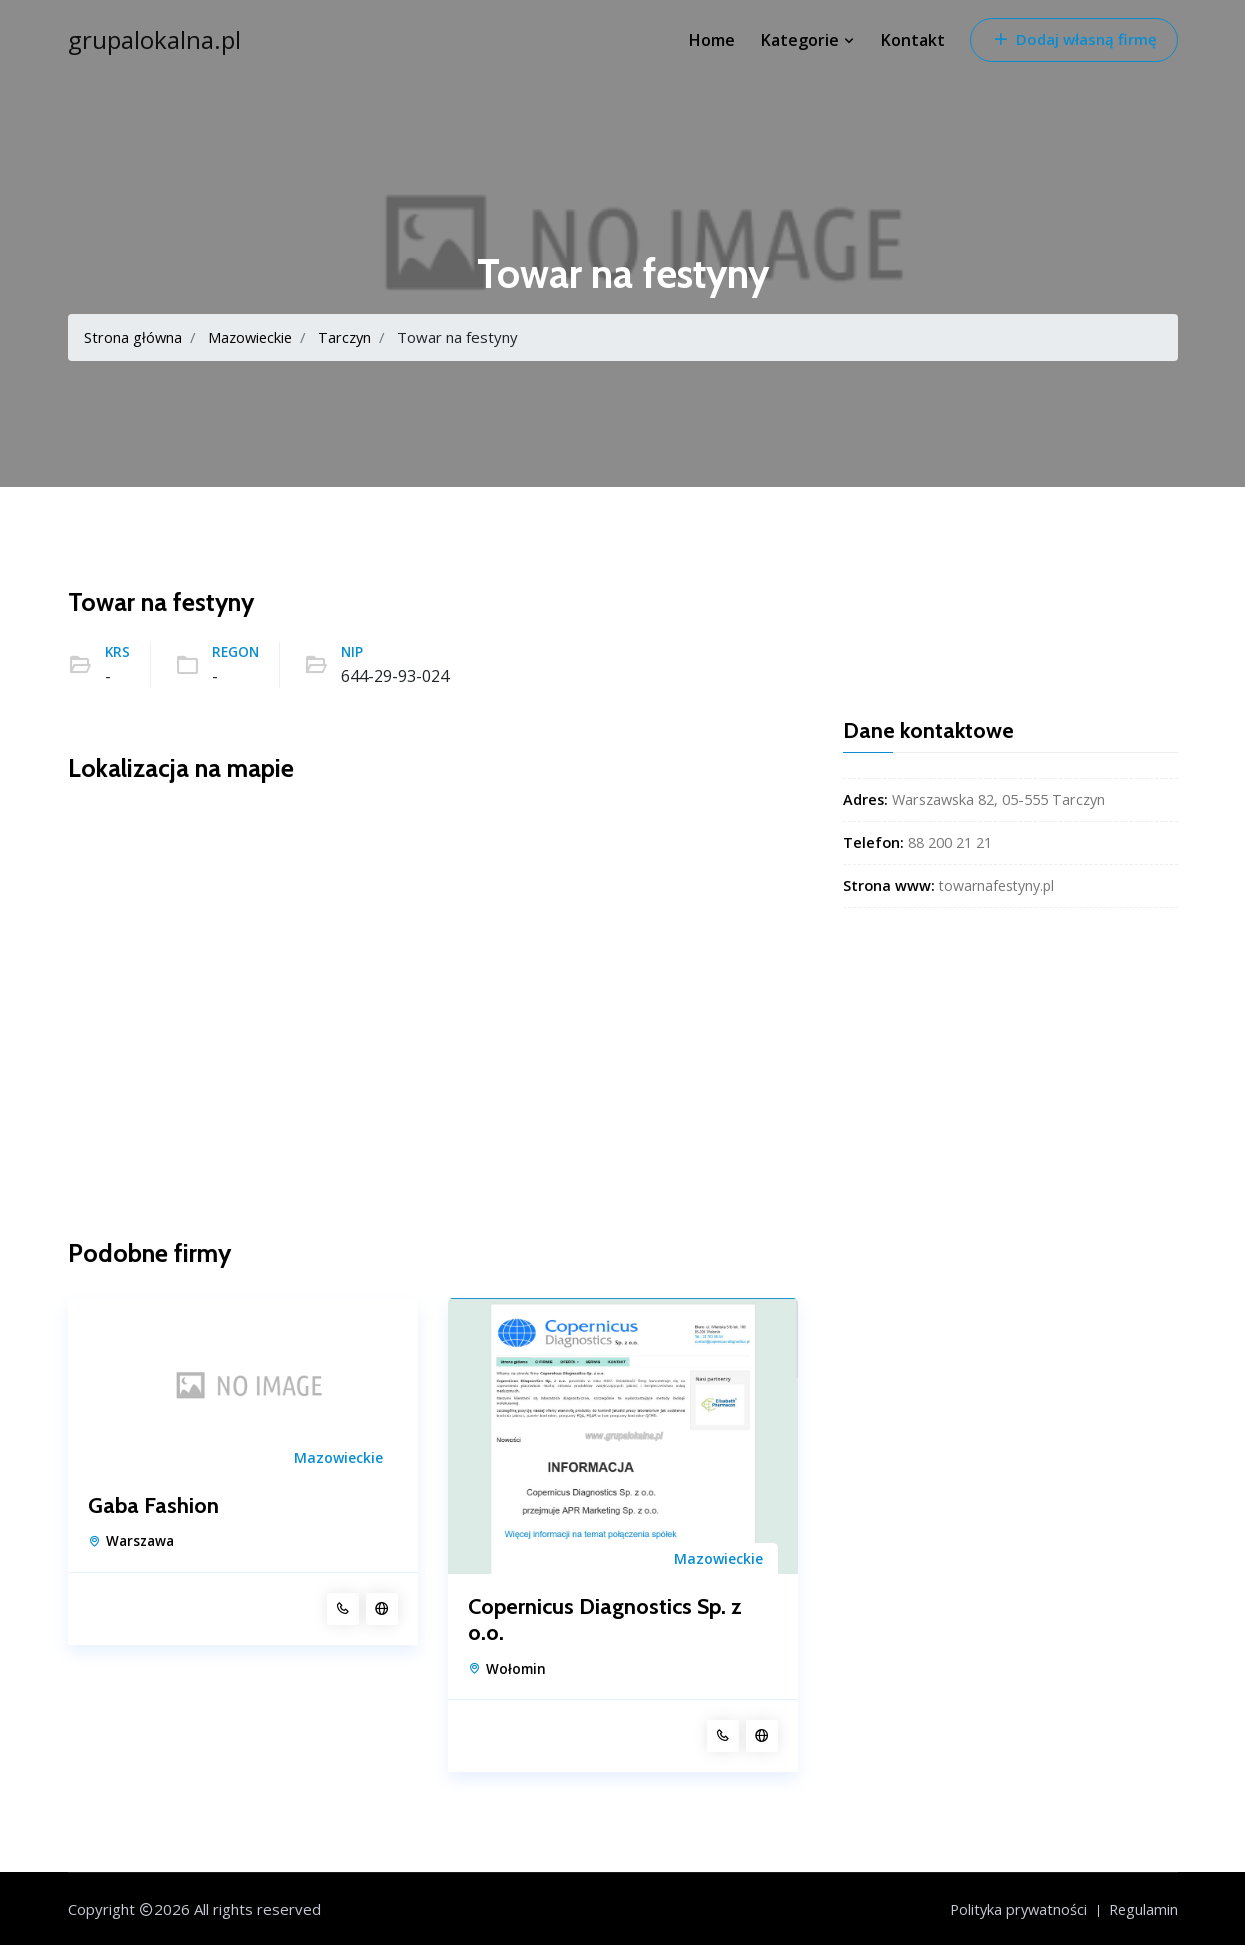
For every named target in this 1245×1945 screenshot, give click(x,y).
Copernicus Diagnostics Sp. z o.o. (605, 1619)
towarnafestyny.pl (998, 885)
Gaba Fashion (153, 1506)
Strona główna (133, 337)
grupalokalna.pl (154, 40)
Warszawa (140, 1541)
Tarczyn (350, 337)
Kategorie (808, 40)
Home (712, 40)
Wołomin (516, 1668)
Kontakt (913, 40)
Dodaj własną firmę (1074, 39)
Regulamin (1142, 1908)
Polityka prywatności (1014, 1908)
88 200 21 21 (950, 842)
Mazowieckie (253, 337)
